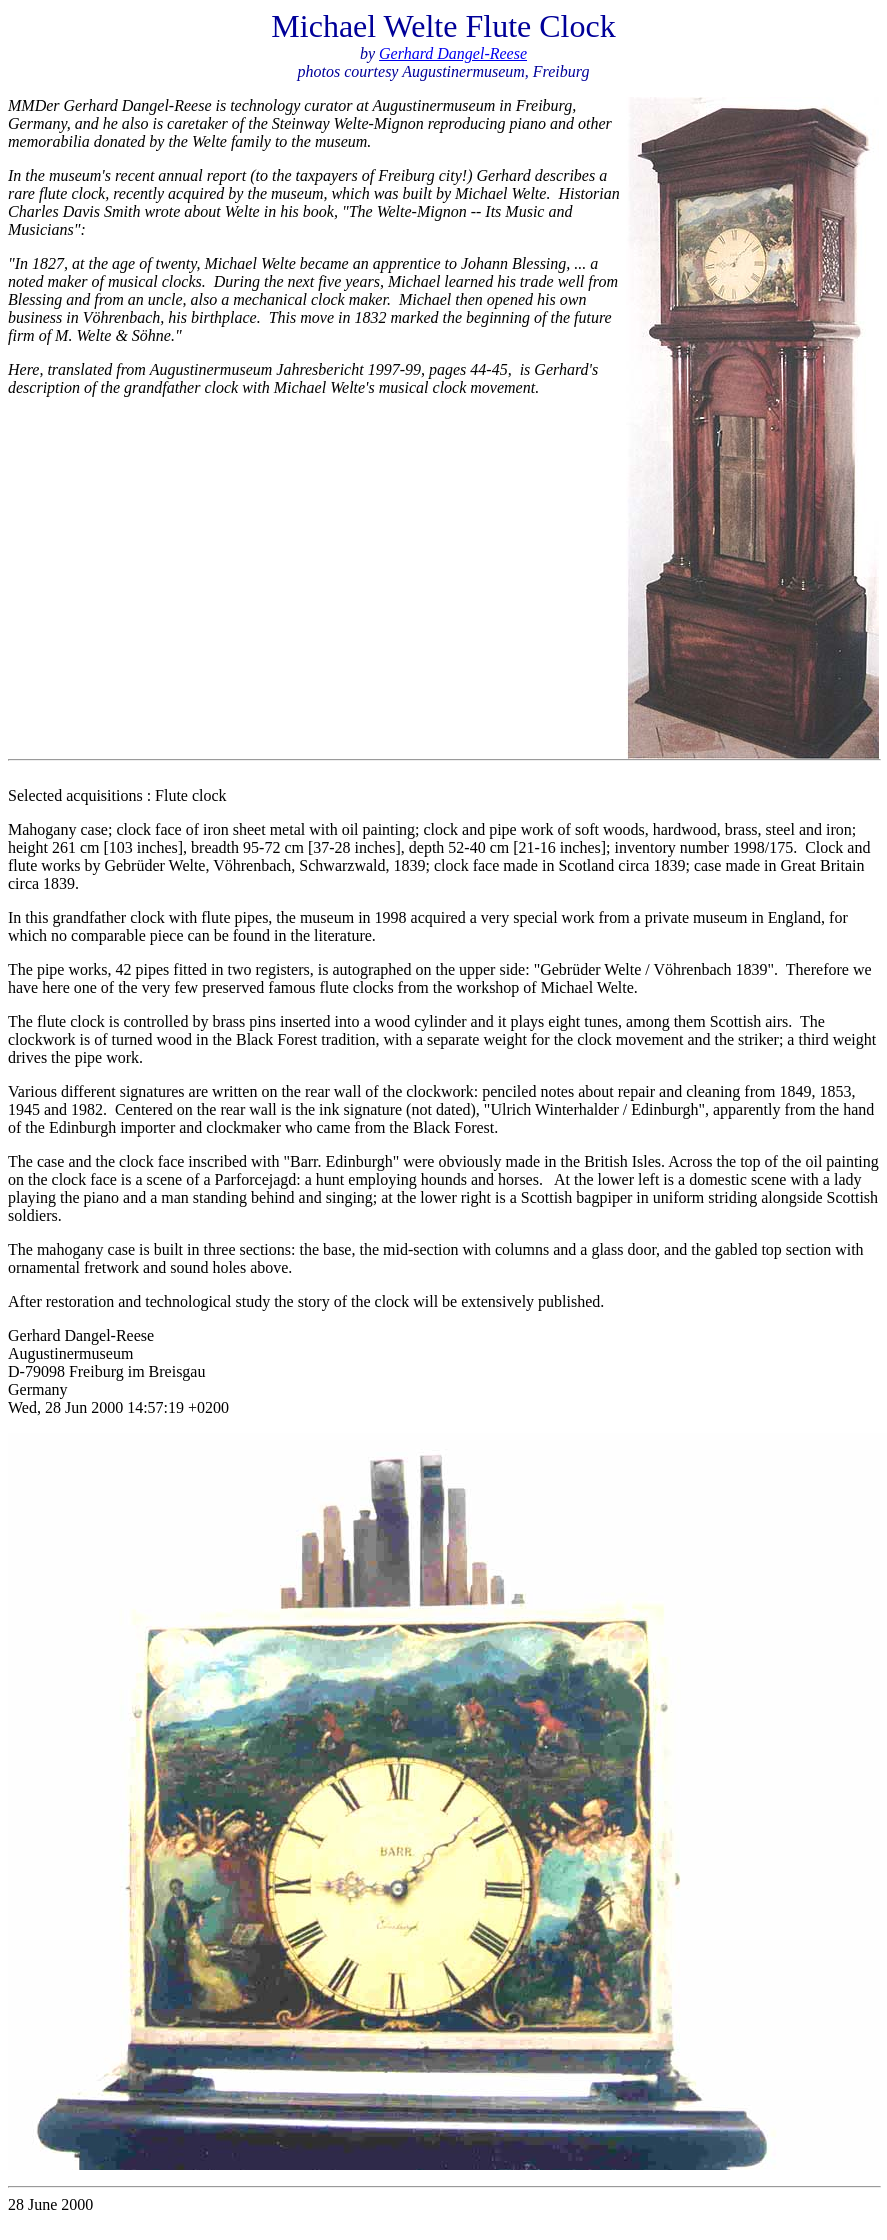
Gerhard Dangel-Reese (453, 53)
